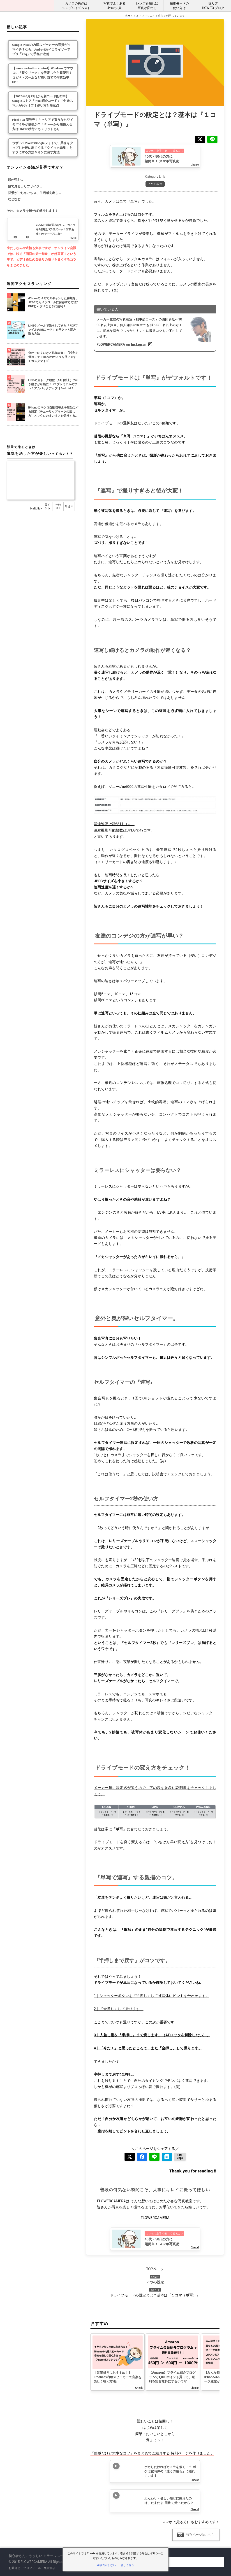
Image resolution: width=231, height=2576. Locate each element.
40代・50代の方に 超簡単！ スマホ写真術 (164, 156)
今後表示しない (106, 2565)
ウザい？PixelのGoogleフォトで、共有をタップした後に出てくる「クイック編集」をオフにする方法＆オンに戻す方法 (42, 147)
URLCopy (180, 2157)
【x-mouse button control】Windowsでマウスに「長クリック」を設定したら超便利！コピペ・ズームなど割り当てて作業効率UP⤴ (42, 75)
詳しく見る (127, 2565)
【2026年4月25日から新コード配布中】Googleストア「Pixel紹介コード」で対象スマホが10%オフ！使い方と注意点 (42, 100)
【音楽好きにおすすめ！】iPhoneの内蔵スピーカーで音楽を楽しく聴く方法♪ (117, 2377)
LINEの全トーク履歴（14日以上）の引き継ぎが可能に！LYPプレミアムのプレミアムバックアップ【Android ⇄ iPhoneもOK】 (53, 384)
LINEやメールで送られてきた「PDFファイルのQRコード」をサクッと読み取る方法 (53, 329)
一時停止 (58, 506)
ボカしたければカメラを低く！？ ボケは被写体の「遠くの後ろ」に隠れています (170, 2471)
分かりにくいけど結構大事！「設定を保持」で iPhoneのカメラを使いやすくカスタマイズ (53, 357)
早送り (69, 507)
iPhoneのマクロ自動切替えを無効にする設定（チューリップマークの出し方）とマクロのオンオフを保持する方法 (53, 412)
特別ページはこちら (196, 2535)
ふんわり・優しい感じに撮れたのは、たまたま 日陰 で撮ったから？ (168, 2501)
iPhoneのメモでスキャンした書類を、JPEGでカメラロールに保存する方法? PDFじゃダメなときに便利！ (53, 302)
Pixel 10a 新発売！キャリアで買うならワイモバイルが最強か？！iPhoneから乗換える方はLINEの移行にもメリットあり (42, 124)
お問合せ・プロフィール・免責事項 (32, 2568)
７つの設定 (155, 184)
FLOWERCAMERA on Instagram (124, 344)
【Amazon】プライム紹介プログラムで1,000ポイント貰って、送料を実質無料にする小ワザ (172, 2377)
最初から (47, 506)
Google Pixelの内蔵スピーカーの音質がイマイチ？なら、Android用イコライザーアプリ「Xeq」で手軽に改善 (41, 49)
